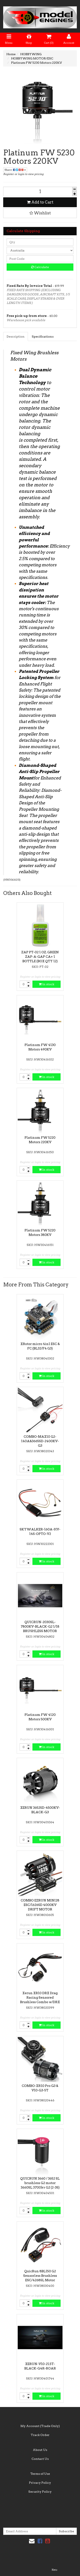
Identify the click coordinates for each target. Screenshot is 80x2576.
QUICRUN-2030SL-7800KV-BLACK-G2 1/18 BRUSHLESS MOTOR (40, 1626)
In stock (46, 984)
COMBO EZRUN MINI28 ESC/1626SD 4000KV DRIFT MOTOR (40, 1904)
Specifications (43, 336)
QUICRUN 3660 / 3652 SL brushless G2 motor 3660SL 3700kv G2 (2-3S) (40, 2183)
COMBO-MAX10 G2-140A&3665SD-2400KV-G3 (40, 1441)
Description (16, 336)
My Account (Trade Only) (40, 2426)
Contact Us (40, 2458)
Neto (54, 2569)
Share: (15, 169)
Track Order (40, 2435)
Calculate (40, 267)
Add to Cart (40, 202)
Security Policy (40, 2491)
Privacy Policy (40, 2482)
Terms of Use (40, 2473)
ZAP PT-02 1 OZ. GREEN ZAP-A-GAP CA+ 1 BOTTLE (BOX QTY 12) (40, 956)
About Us (40, 2450)
